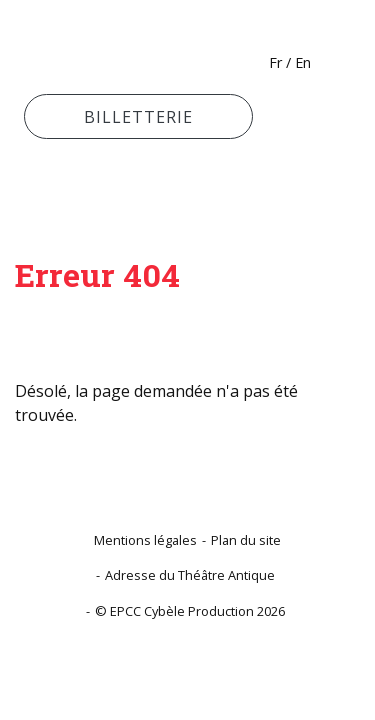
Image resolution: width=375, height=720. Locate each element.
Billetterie (138, 117)
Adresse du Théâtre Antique (190, 575)
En (303, 62)
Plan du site (246, 540)
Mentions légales (145, 540)
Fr (275, 62)
